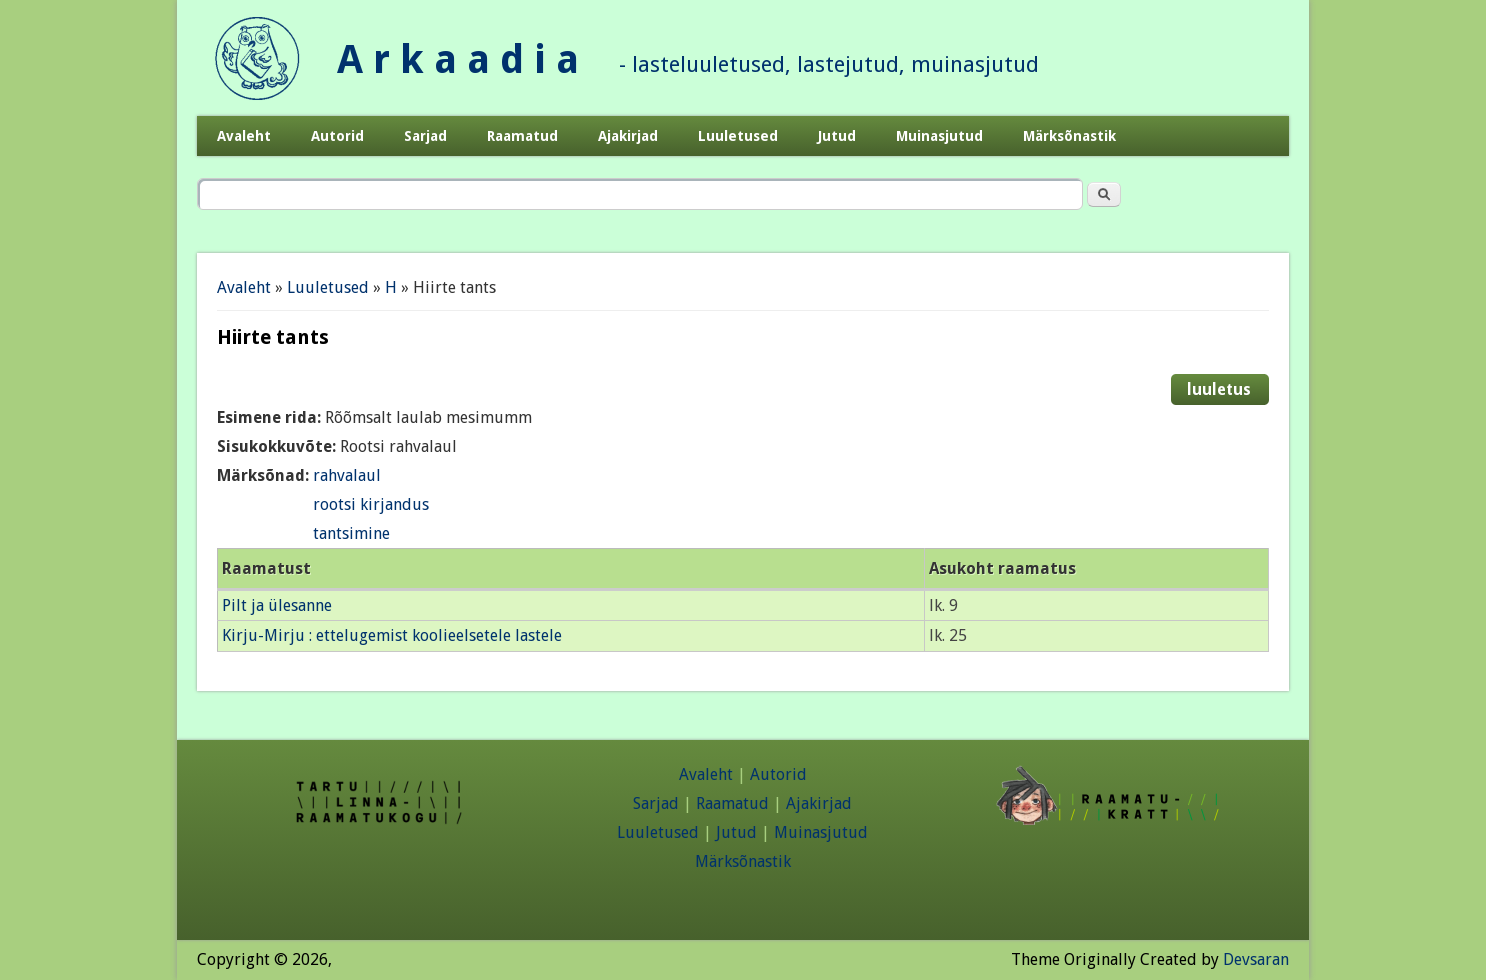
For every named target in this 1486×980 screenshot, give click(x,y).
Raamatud (522, 136)
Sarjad (425, 136)
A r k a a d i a (458, 59)
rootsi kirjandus (371, 504)
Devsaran (1256, 959)
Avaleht (244, 136)
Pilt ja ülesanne (277, 605)
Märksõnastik (1069, 136)
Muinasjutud (939, 136)
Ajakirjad (628, 136)
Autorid (337, 136)
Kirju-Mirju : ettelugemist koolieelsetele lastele (392, 635)
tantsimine (351, 533)
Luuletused (738, 136)
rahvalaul (347, 475)
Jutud (837, 136)
